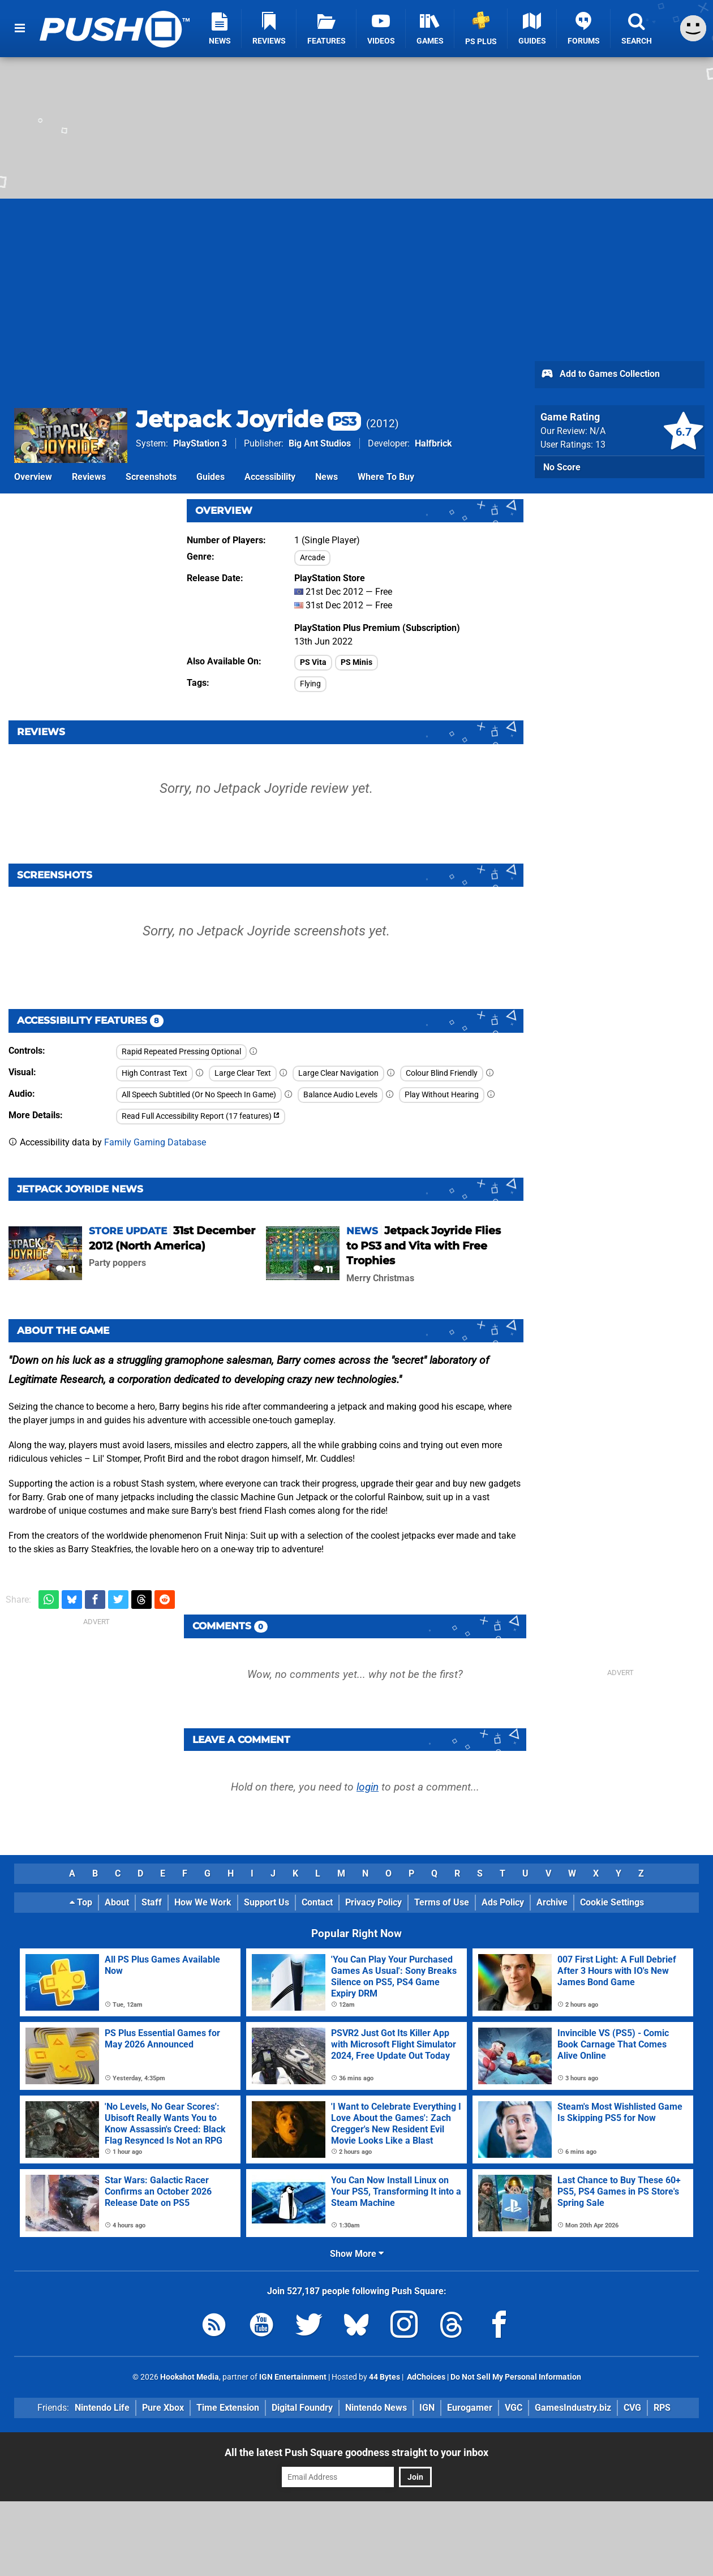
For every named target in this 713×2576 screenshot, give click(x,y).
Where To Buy (386, 476)
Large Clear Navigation (338, 1073)
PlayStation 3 (200, 443)
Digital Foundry (302, 2407)
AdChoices (425, 2377)
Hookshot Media (189, 2377)
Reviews (89, 476)
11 (65, 1269)
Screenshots (151, 476)
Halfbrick (433, 443)
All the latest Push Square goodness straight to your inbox (356, 2452)
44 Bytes (384, 2377)
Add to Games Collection (600, 375)
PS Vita (313, 662)
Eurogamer (469, 2407)
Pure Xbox (163, 2407)
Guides (210, 476)
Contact (317, 1902)
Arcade (312, 558)
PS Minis (356, 662)
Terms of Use (441, 1902)
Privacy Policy (373, 1902)
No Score (562, 467)
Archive (552, 1902)
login (367, 1786)
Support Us (266, 1902)
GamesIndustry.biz (573, 2407)
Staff (151, 1902)
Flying (310, 684)
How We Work (202, 1902)
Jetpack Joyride (248, 419)
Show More (357, 2253)
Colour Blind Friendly (442, 1073)
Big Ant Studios (320, 443)
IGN (427, 2407)
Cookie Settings (612, 1902)
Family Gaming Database (155, 1142)
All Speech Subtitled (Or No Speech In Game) (199, 1095)
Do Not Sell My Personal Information (515, 2377)
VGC (513, 2407)
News (326, 476)
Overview (33, 476)
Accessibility (269, 476)
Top (81, 1902)
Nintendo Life (102, 2407)
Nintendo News (376, 2407)
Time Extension (227, 2407)
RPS (662, 2407)
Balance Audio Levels (340, 1095)
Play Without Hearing (442, 1095)
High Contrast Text (154, 1073)
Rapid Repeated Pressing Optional (181, 1052)
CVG (632, 2407)
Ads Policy (503, 1902)
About (117, 1902)
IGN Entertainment (293, 2377)
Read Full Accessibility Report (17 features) (201, 1116)
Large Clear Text (242, 1073)
